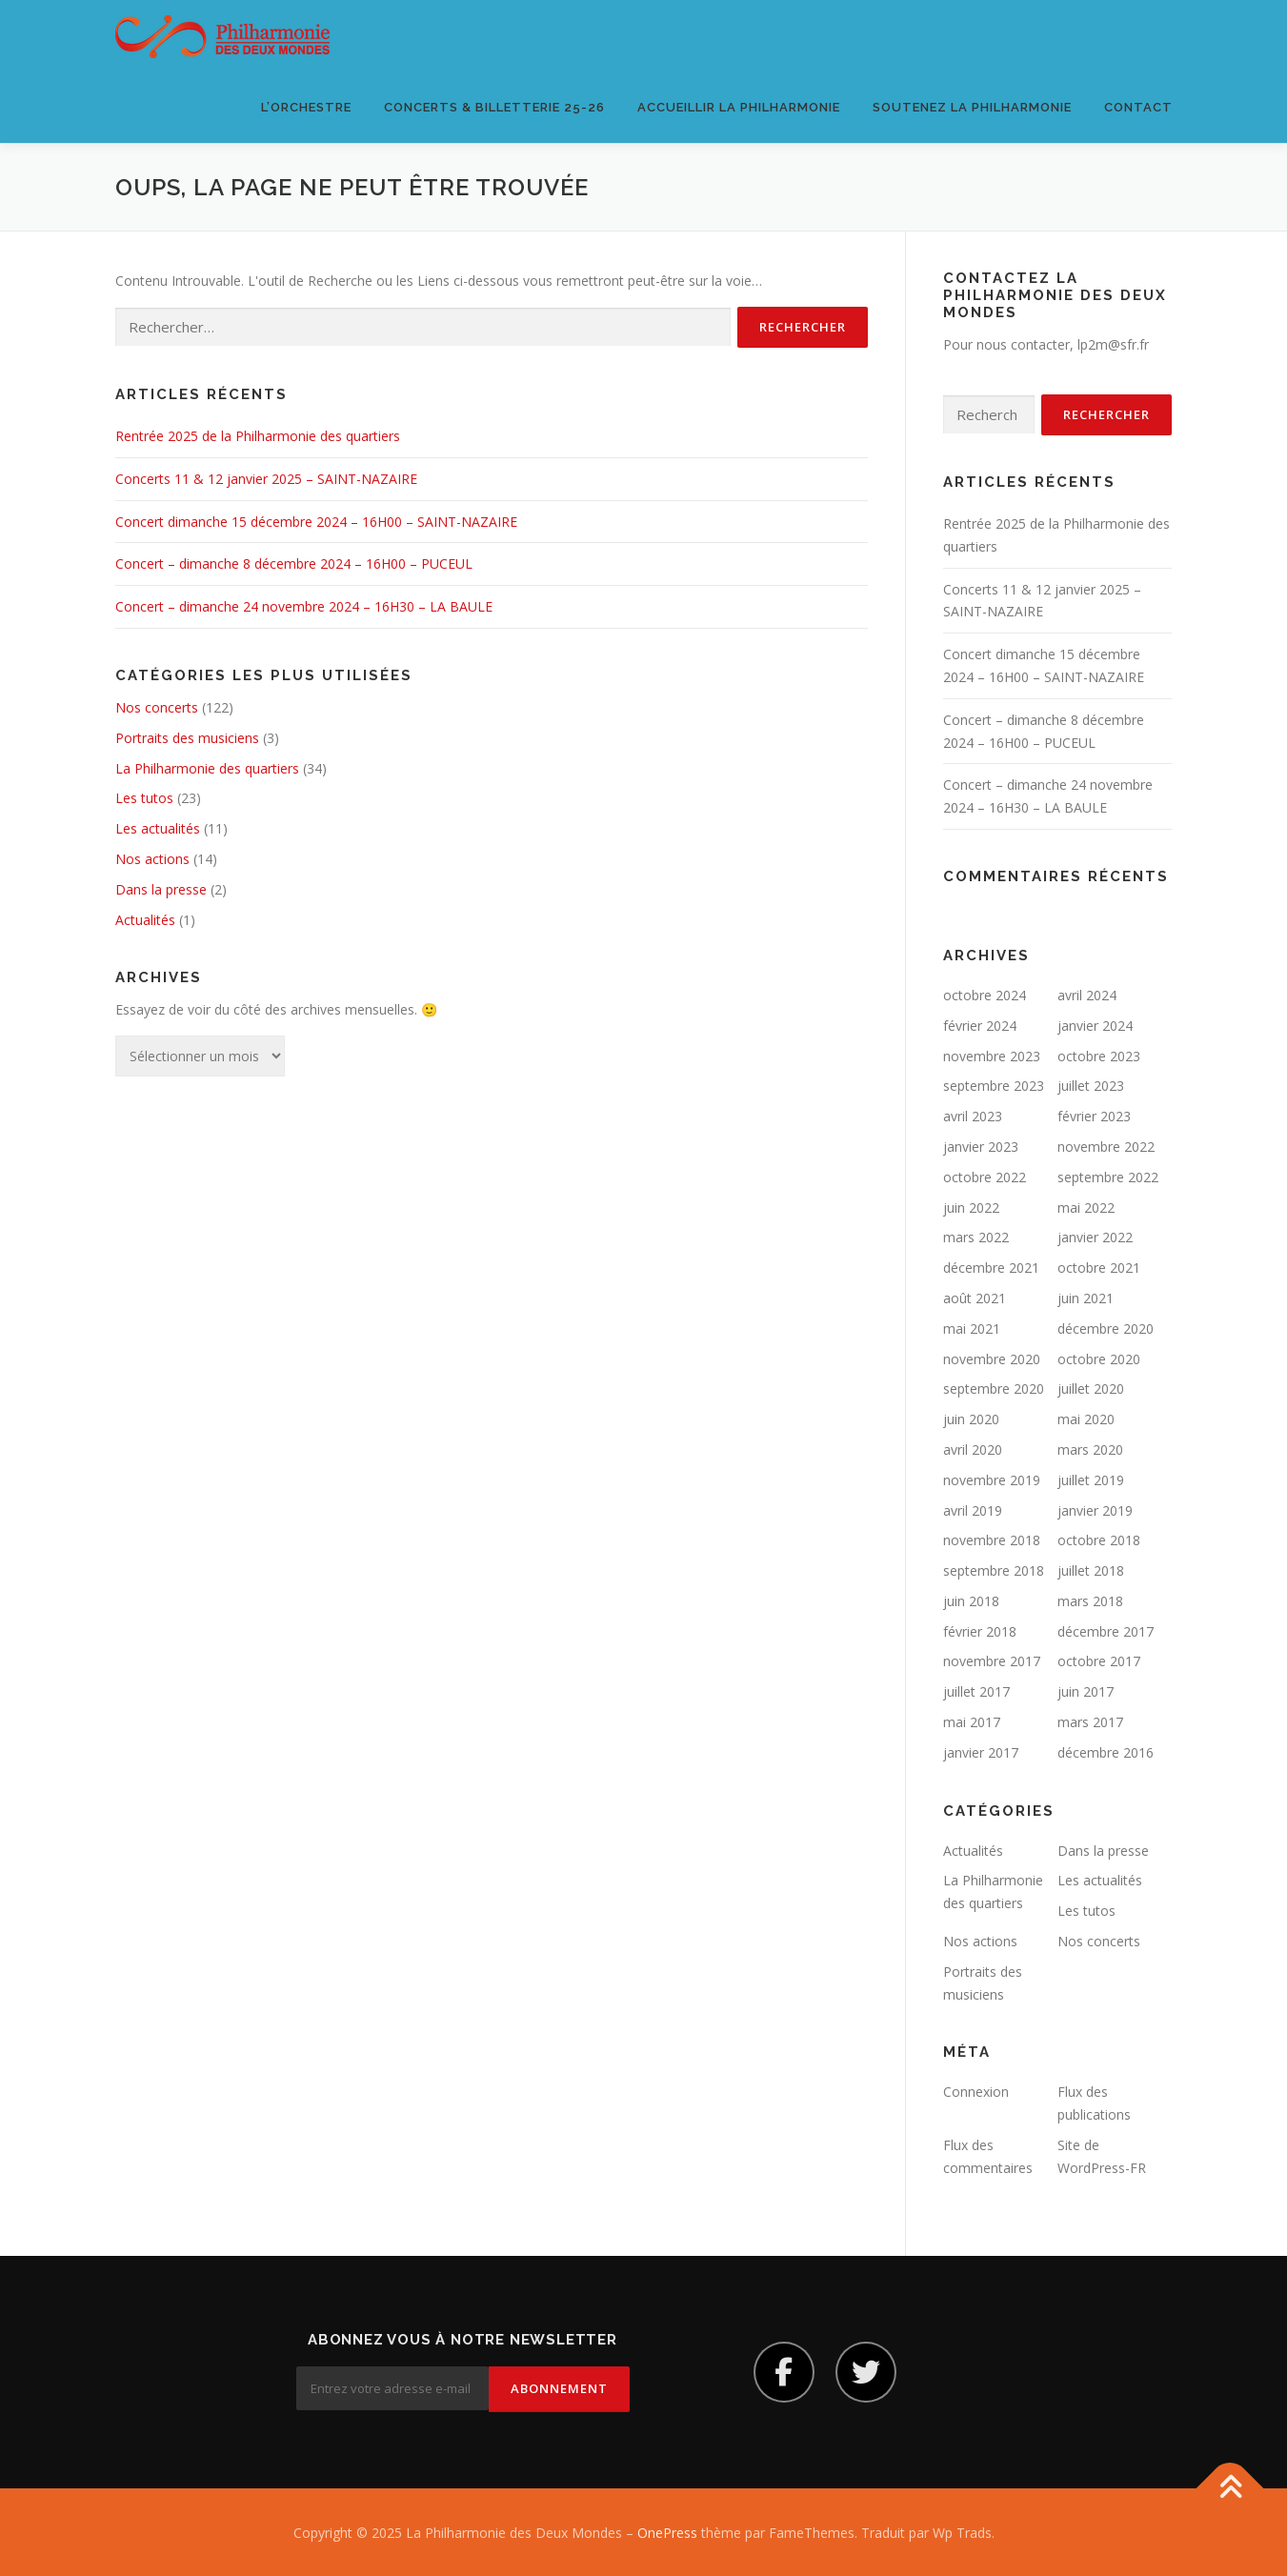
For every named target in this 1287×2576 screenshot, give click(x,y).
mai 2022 (1086, 1207)
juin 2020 (971, 1419)
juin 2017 (1085, 1691)
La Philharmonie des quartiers (207, 768)
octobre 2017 (1098, 1661)
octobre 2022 (984, 1177)
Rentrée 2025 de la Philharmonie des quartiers (257, 436)
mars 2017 (1090, 1722)
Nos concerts (156, 707)
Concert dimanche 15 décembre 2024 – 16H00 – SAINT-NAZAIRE (316, 522)
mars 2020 (1090, 1449)
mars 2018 (1090, 1601)
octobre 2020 (1098, 1359)
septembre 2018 (993, 1570)
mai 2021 (971, 1328)
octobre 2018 (1098, 1540)
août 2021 (974, 1298)
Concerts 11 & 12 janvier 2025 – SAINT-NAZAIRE (266, 479)
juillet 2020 (1090, 1388)
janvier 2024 (1095, 1025)
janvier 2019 (1095, 1510)
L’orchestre (306, 107)
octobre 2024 (984, 995)
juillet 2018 (1090, 1570)
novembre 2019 (991, 1480)
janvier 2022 (1095, 1237)
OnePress (667, 2531)
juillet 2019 (1090, 1480)
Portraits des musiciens (187, 738)
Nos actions (152, 859)
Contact (1138, 107)
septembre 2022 (1107, 1177)
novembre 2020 (991, 1359)
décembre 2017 (1105, 1631)
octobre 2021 (1098, 1267)
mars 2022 (976, 1237)
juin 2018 (971, 1601)
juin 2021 (1085, 1298)
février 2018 (979, 1631)
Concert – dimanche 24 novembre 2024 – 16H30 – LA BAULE (304, 606)
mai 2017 (971, 1722)
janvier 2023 (980, 1146)
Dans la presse (161, 889)
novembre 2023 (991, 1056)
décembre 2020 (1105, 1328)
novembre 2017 (991, 1661)
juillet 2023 (1090, 1086)
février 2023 (1094, 1116)
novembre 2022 (1106, 1146)
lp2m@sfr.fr (1113, 344)
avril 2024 (1086, 995)
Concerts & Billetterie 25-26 (494, 107)
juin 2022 (971, 1207)
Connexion (976, 2092)
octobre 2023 (1098, 1056)
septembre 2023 (993, 1086)
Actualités (145, 920)
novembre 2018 (991, 1540)
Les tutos (144, 798)
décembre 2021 (991, 1267)
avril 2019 (972, 1510)
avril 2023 (972, 1116)
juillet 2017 (976, 1691)
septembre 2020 (993, 1388)
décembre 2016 (1105, 1752)
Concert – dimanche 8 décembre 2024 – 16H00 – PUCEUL (294, 563)
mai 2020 (1086, 1419)
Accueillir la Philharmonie (738, 107)
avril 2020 (972, 1449)
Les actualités (157, 828)
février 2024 (979, 1025)
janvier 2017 (980, 1752)
